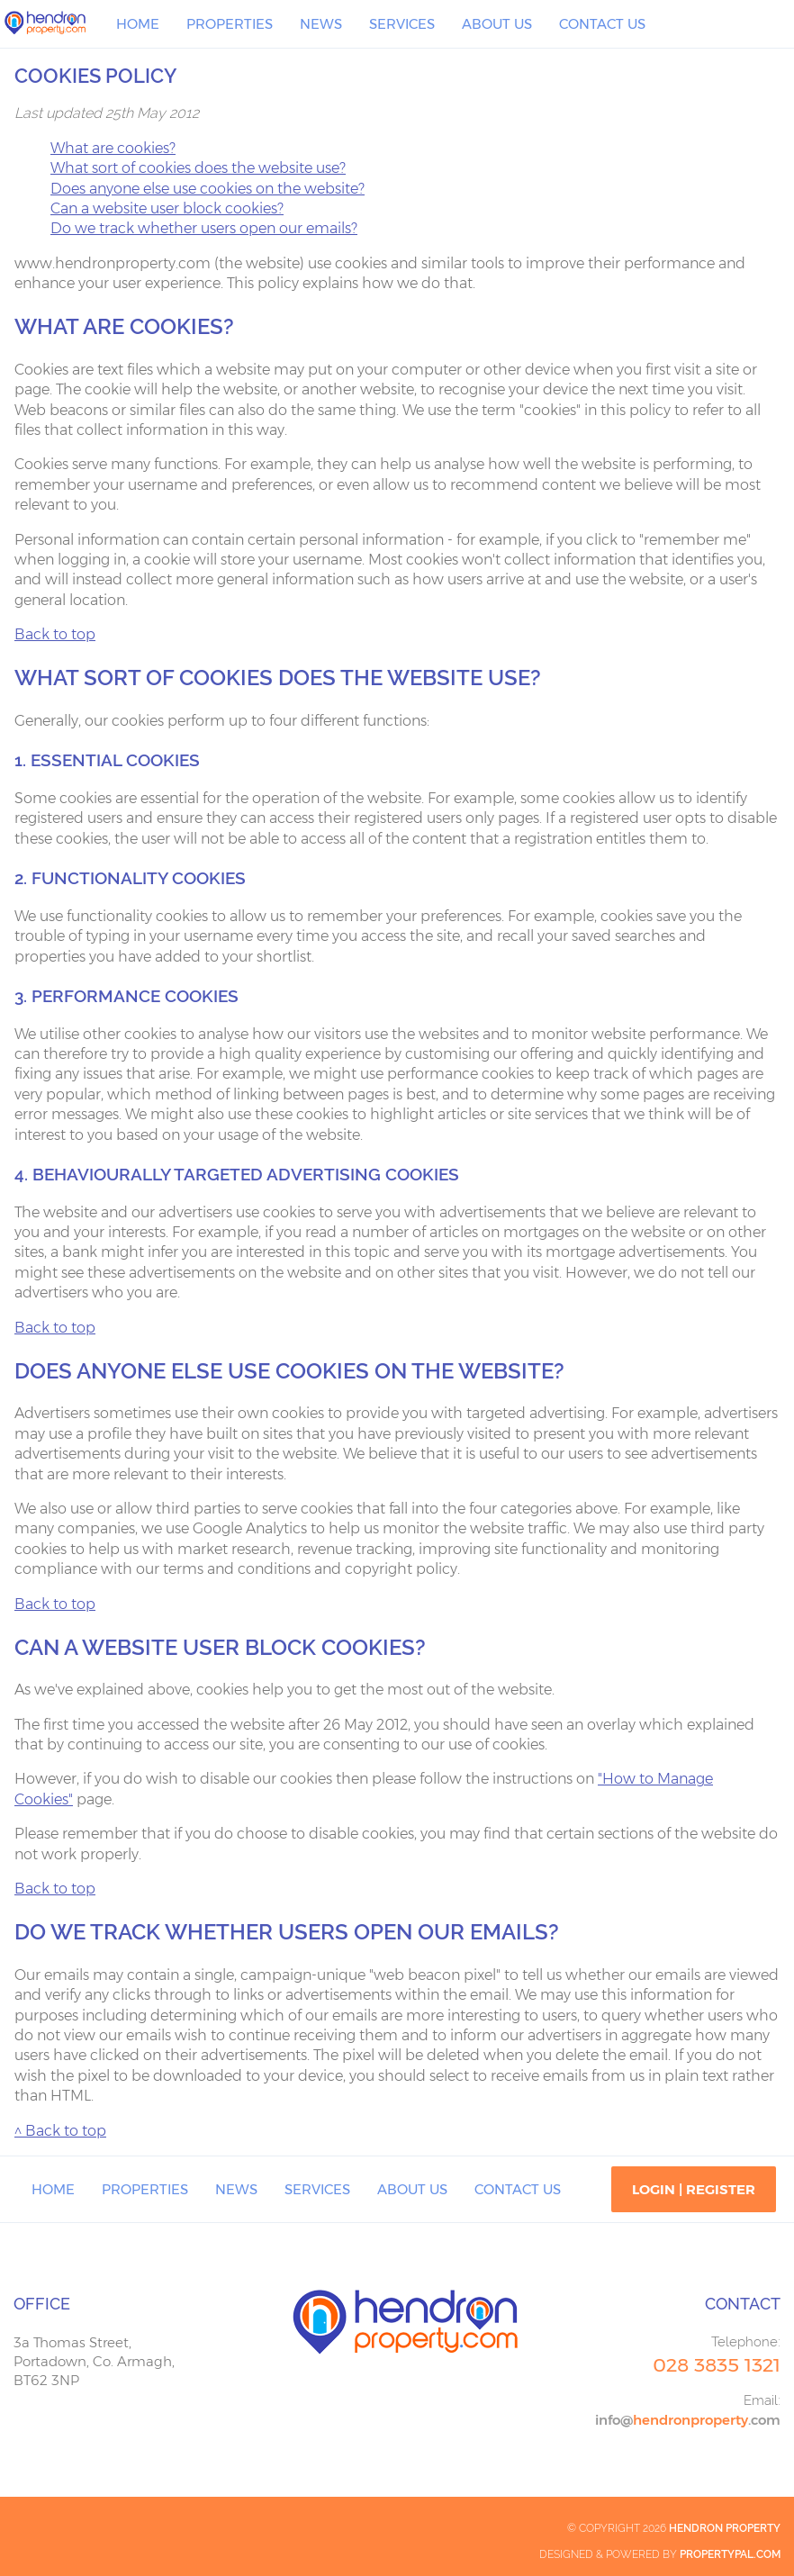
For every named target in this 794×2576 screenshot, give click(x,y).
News (321, 23)
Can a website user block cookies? (167, 208)
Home (137, 23)
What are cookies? (113, 148)
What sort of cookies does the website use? (198, 167)
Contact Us (602, 23)
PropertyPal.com (730, 2554)
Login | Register (693, 2189)
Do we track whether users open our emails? (203, 228)
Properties (229, 23)
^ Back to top (60, 2130)
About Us (497, 23)
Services (402, 23)
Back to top (54, 634)
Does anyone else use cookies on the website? (207, 188)
